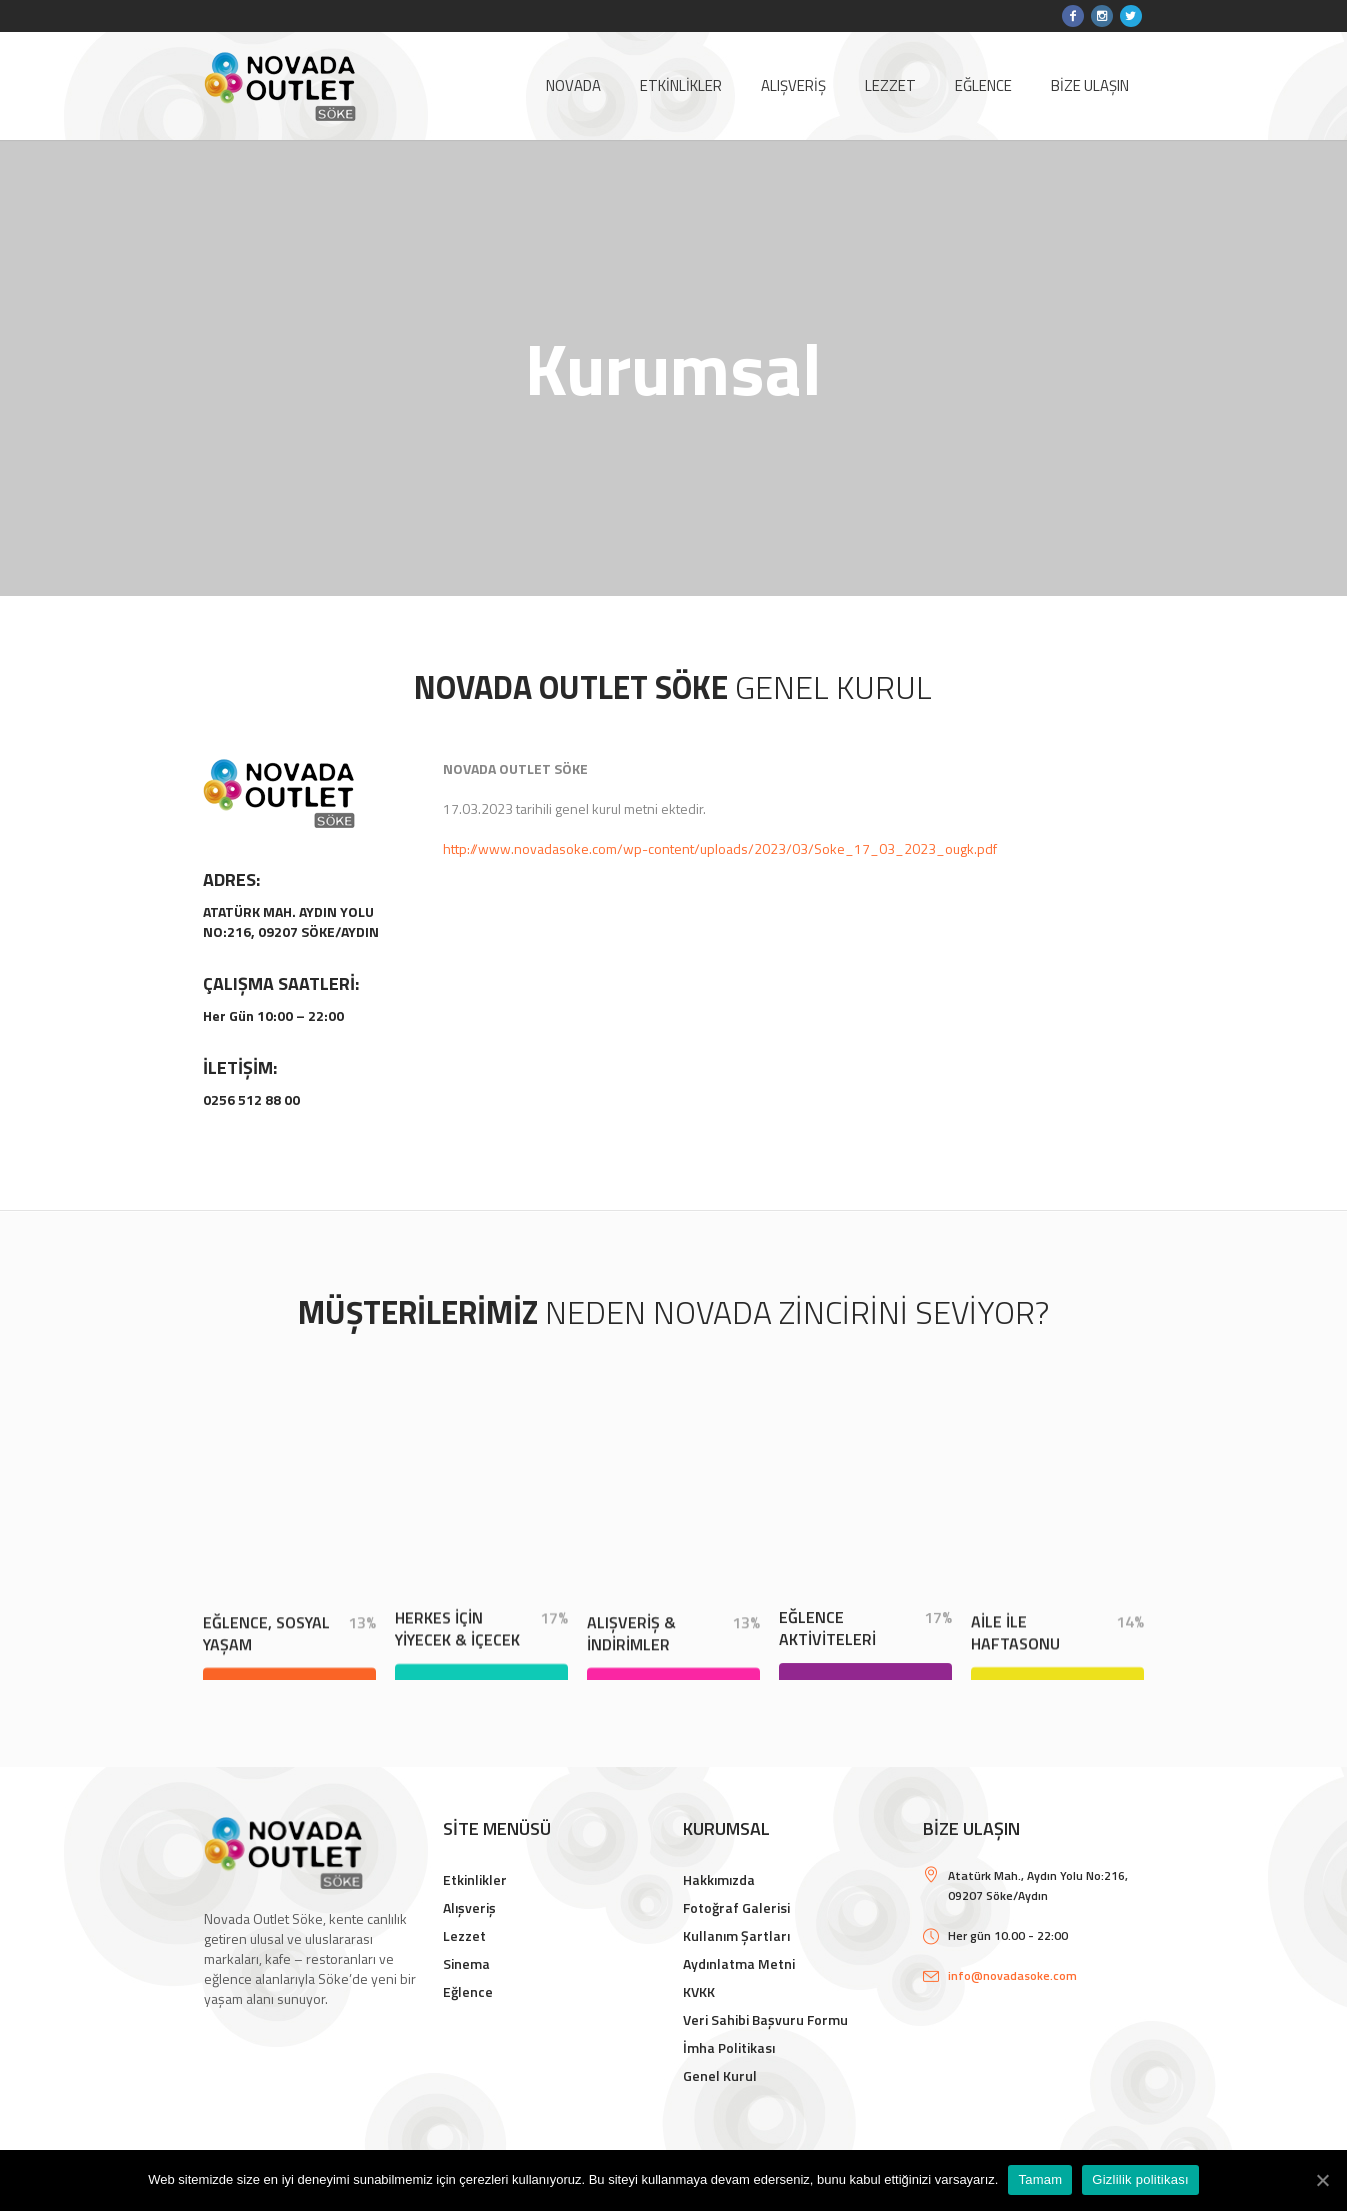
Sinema (466, 1963)
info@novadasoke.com (1012, 1975)
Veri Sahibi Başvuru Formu (765, 2019)
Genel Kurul (720, 2075)
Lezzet (464, 1935)
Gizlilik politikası (1140, 2179)
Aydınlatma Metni (739, 1963)
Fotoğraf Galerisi (736, 1907)
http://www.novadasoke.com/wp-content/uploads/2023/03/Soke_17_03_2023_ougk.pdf (720, 848)
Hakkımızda (719, 1879)
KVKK (699, 1991)
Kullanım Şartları (736, 1935)
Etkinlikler (475, 1879)
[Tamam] (1322, 2180)
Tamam (1040, 2179)
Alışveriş (469, 1907)
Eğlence (468, 1991)
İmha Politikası (729, 2047)
